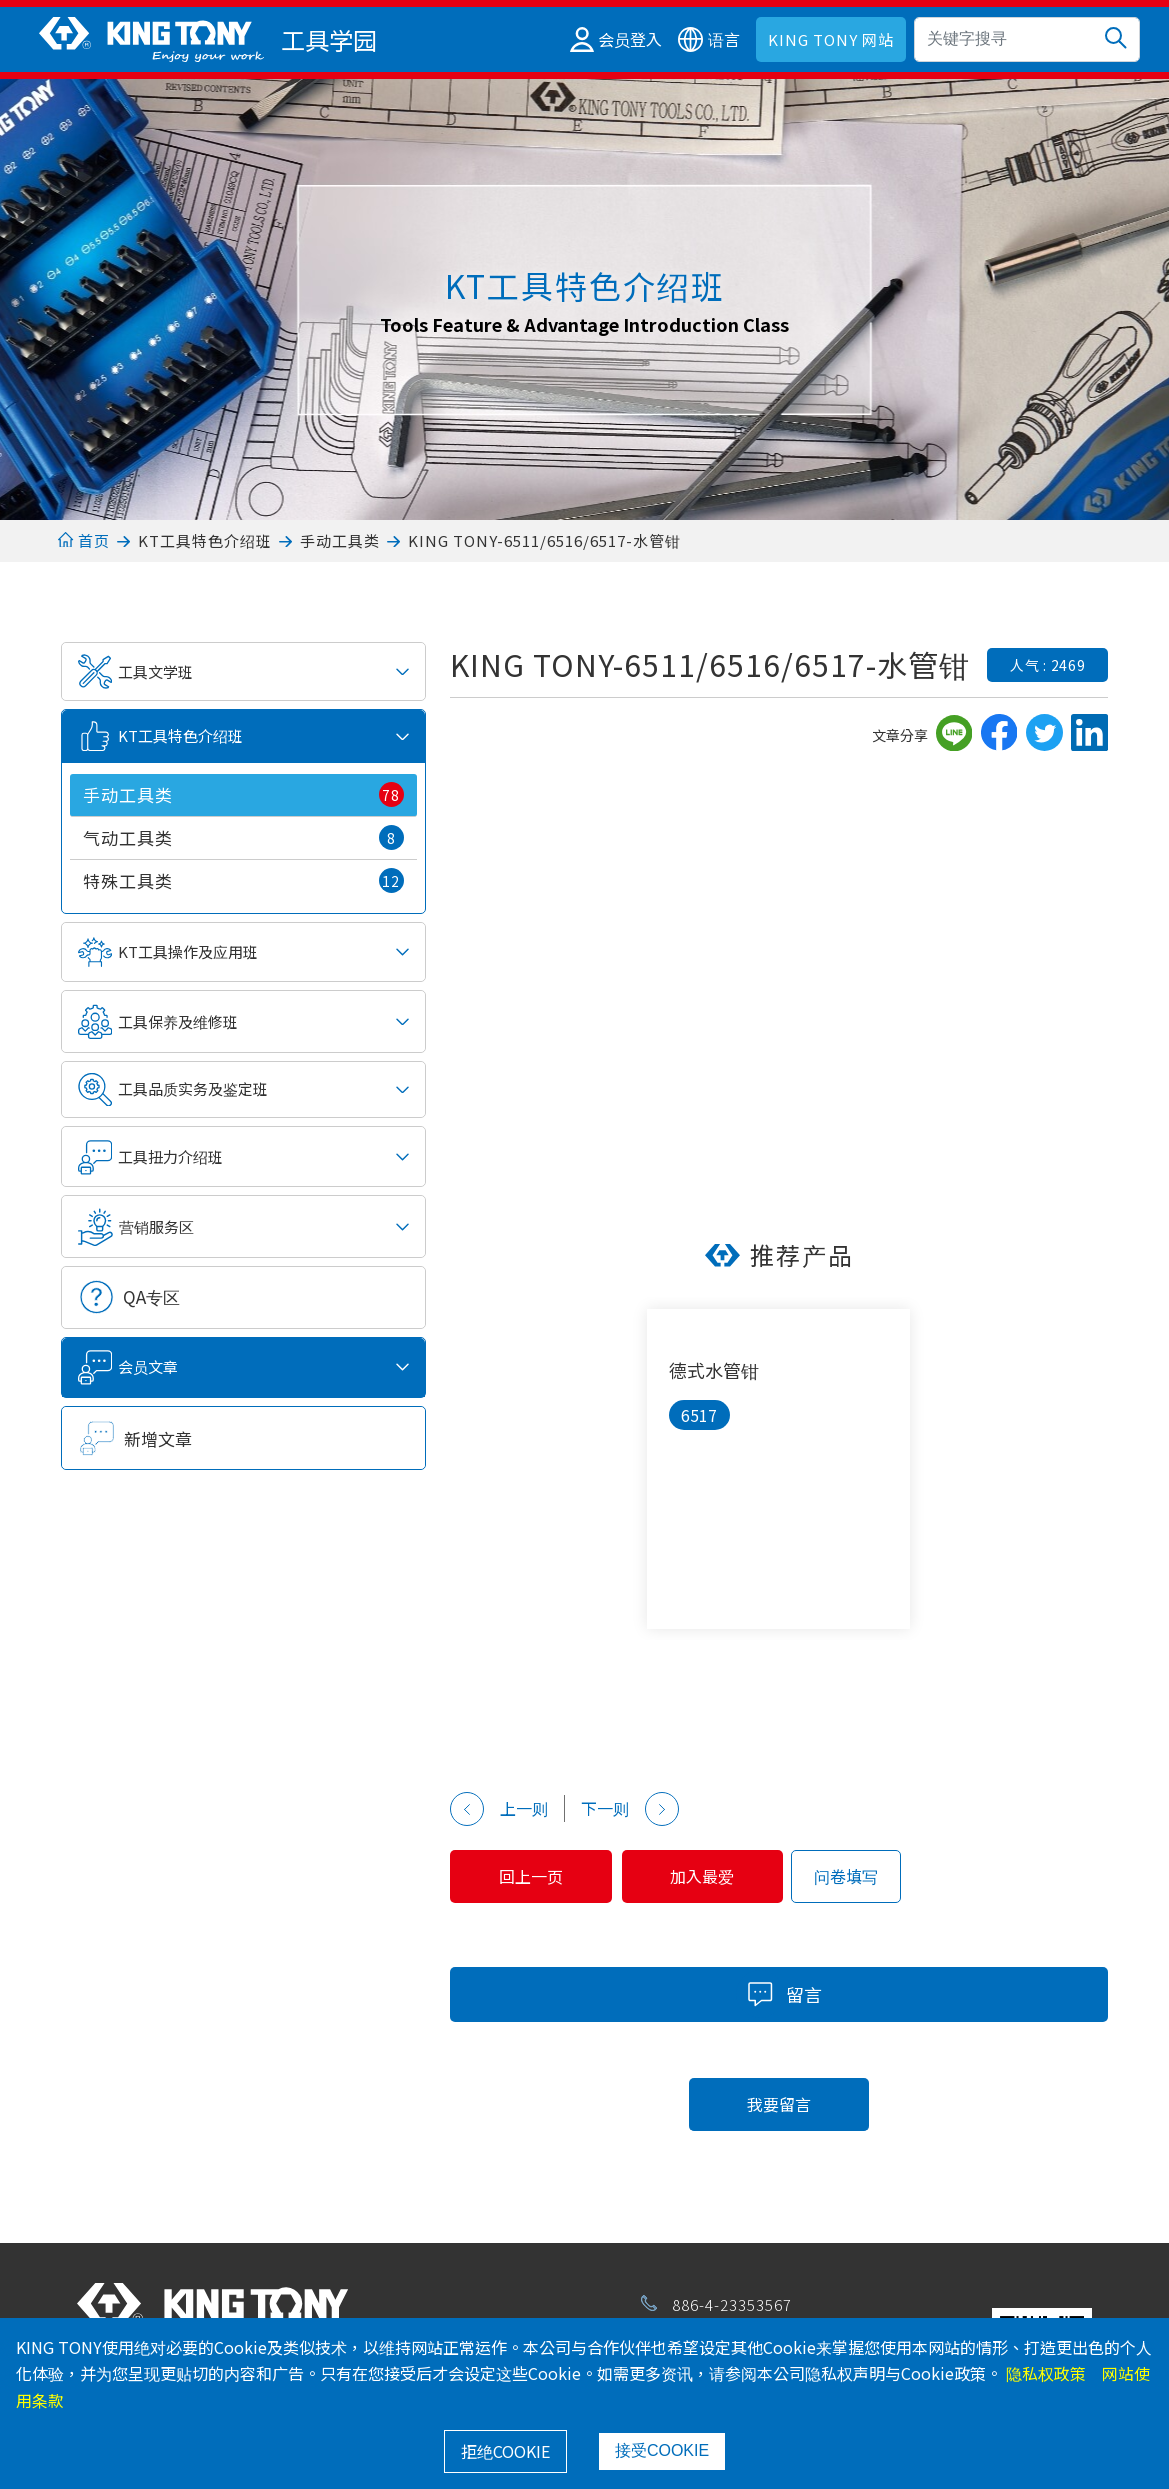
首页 (83, 540)
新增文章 (158, 1438)
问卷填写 (877, 1876)
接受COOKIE (662, 2450)
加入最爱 (726, 1876)
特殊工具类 (243, 880)
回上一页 (539, 1876)
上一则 (499, 1809)
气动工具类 (243, 837)
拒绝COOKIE (505, 2451)
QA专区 (151, 1296)
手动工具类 (340, 540)
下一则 (630, 1809)
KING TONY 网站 (831, 39)
